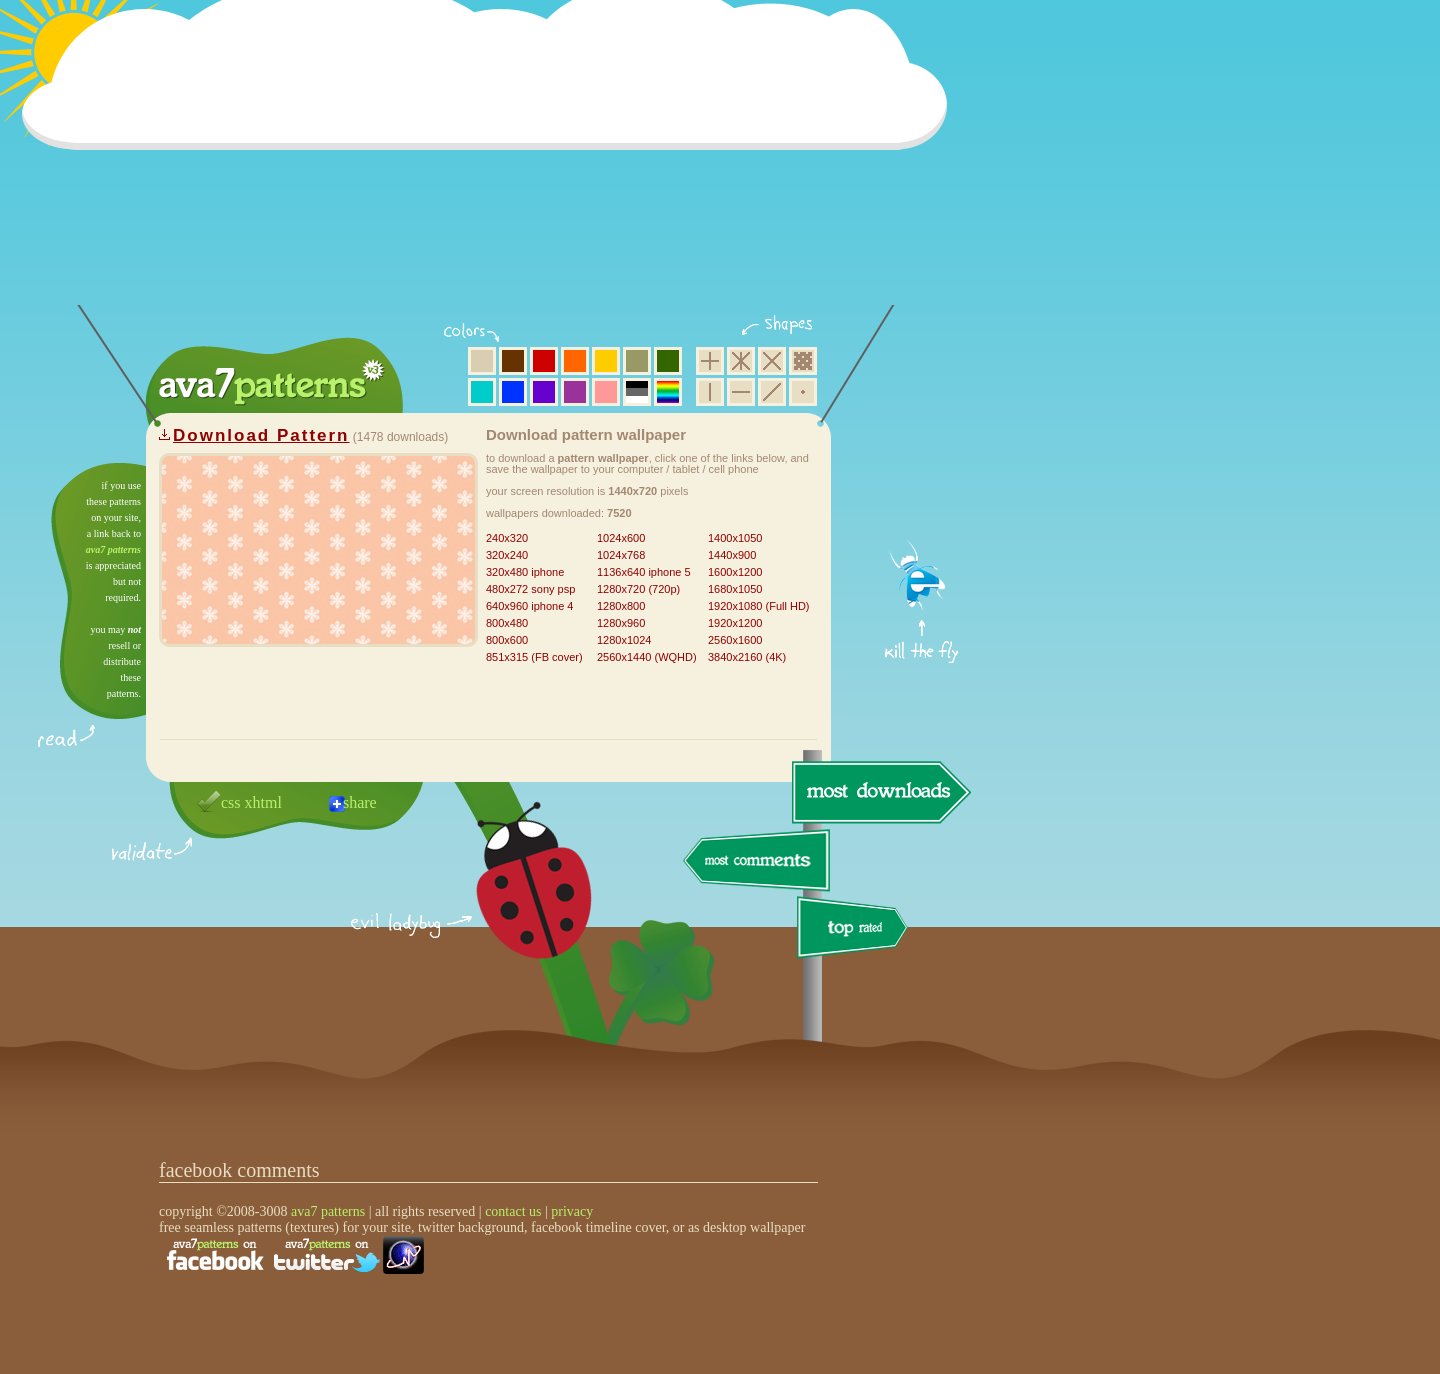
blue (513, 392)
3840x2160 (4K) (747, 657)
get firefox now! (922, 470)
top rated (856, 930)
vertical (710, 392)
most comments (757, 861)
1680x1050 (735, 589)
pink (606, 392)
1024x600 (621, 538)
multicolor (668, 392)
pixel (803, 361)
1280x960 (621, 623)
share (360, 802)
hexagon (741, 361)
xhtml (263, 802)
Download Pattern (261, 435)
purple (575, 392)
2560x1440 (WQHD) (647, 657)
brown (513, 361)
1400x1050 (735, 538)
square (710, 361)
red (544, 361)
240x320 (507, 538)
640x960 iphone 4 (529, 606)
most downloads (879, 792)
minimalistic (803, 392)
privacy (572, 1211)
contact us (513, 1211)
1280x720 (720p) (638, 589)
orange (575, 361)
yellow (606, 361)
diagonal (772, 392)
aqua (482, 392)
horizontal (741, 392)
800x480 (507, 623)
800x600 (507, 640)
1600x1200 (735, 572)
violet (544, 392)
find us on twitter (327, 1255)
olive (637, 361)
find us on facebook (215, 1255)
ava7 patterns (113, 549)
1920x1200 (735, 623)
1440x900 (732, 555)
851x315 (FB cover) (534, 657)
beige (482, 361)
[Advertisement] (491, 165)
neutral (637, 392)
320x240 (507, 555)
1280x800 (621, 606)
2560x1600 (735, 640)
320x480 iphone (525, 572)
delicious (514, 903)
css (231, 802)
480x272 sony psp (530, 589)
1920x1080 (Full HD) (759, 606)
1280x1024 (624, 640)
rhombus (772, 361)
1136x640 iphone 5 (644, 572)
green (668, 361)
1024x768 (621, 555)
